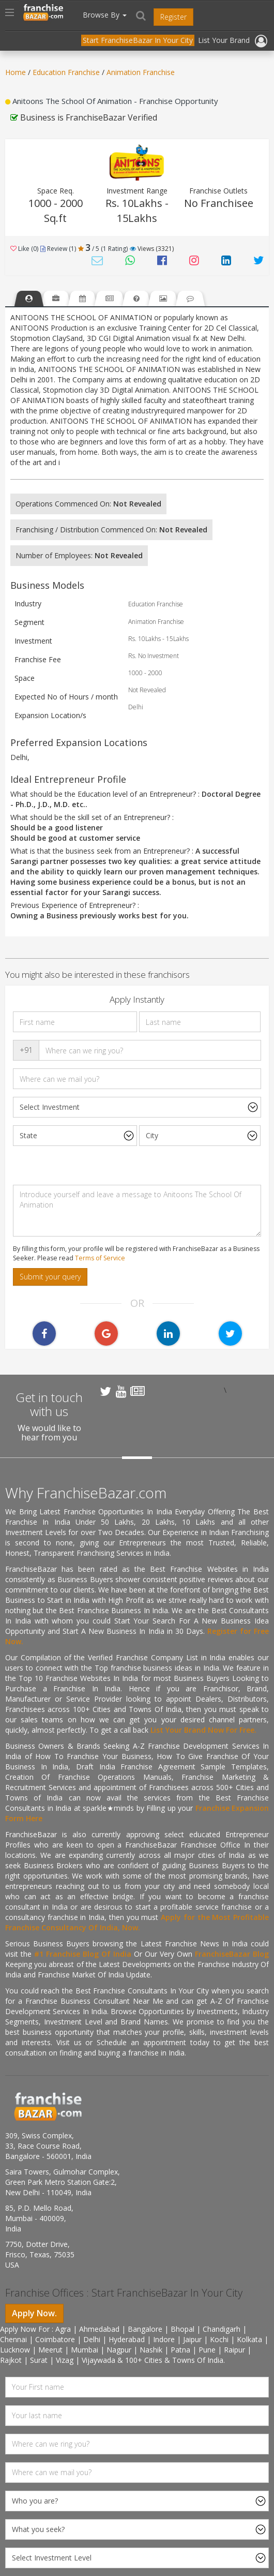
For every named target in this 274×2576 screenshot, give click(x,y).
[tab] (29, 298)
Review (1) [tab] (58, 248)
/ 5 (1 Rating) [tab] (103, 248)
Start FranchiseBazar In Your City (138, 40)
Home (15, 72)
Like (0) (24, 248)
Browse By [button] (105, 15)
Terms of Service (100, 1258)
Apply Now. (34, 2313)
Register (173, 17)
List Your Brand (224, 40)
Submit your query (50, 1277)
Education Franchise (66, 72)
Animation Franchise (140, 72)
